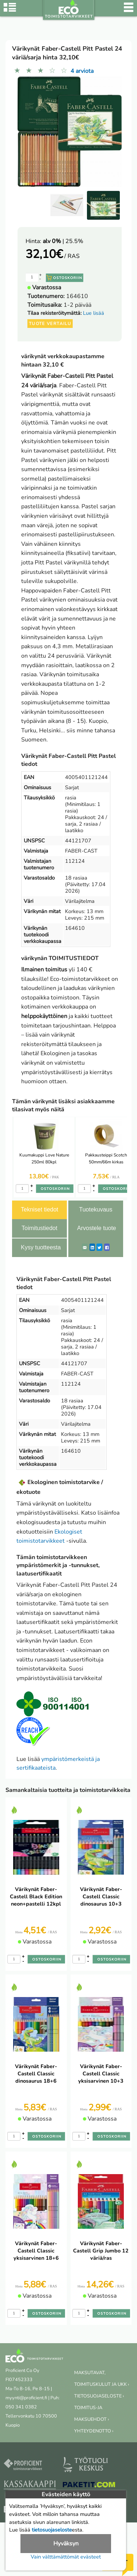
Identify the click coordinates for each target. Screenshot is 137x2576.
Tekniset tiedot (39, 1209)
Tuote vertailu (50, 323)
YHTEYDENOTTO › (93, 2431)
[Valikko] (128, 11)
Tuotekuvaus (95, 1209)
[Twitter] (99, 1247)
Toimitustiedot (39, 1228)
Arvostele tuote (96, 1228)
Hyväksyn (66, 2544)
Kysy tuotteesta (41, 1247)
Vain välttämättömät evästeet (66, 2556)
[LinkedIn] (92, 1247)
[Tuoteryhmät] (10, 11)
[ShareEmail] (85, 1247)
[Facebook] (107, 1247)
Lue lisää (93, 313)
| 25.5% (63, 241)
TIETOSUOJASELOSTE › (99, 2396)
